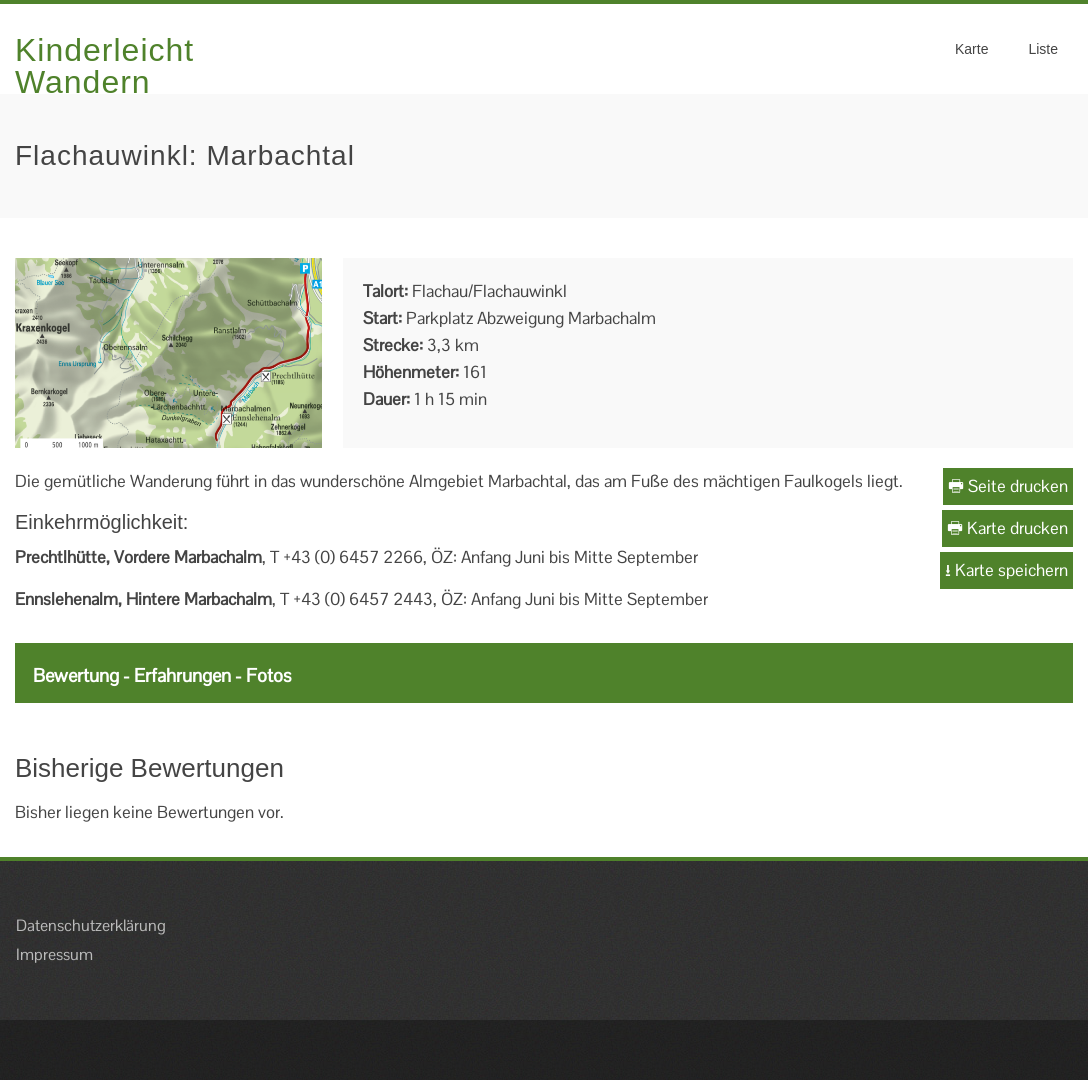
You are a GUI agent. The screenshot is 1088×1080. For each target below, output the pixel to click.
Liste (1043, 49)
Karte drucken (1007, 528)
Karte (971, 49)
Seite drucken (1008, 486)
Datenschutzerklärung (91, 925)
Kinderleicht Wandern (104, 66)
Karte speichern (1006, 570)
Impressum (54, 954)
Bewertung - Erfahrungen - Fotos (162, 675)
